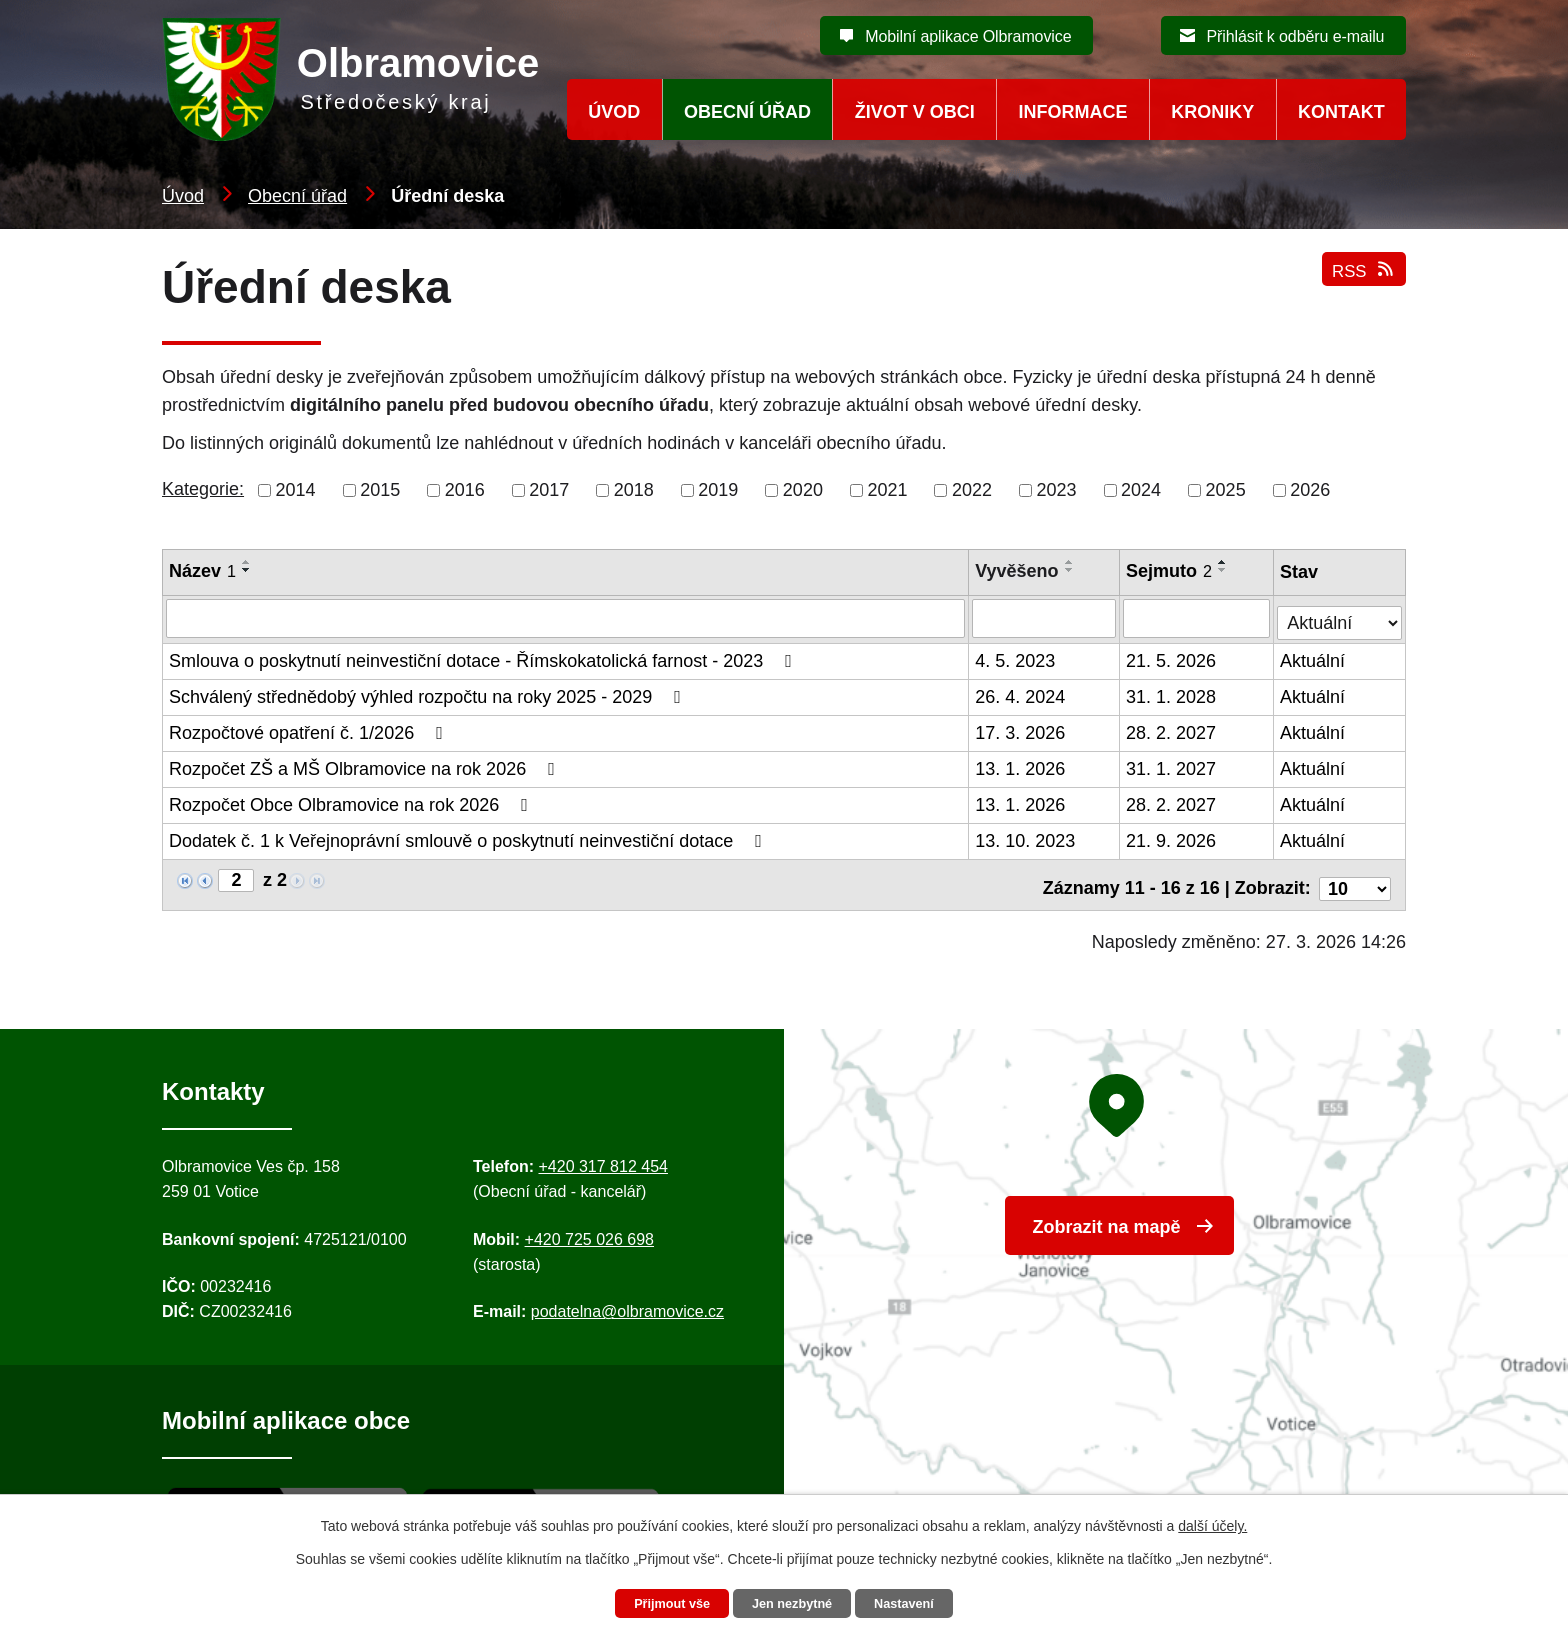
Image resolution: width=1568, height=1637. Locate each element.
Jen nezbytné (793, 1603)
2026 (1310, 490)
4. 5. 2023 (1016, 658)
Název (202, 571)
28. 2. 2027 (1172, 730)
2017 (549, 490)
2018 (634, 490)
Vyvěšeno (1017, 571)
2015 (380, 490)
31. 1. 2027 (1172, 766)
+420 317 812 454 (602, 1155)
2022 (972, 490)
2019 (718, 490)
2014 (296, 490)
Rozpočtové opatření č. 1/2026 (310, 730)
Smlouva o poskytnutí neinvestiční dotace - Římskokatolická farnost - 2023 (484, 658)
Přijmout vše (661, 1603)
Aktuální (1314, 658)
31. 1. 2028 (1172, 694)
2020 (803, 490)
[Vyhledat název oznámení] (566, 618)
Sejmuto (1170, 571)
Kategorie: (203, 489)
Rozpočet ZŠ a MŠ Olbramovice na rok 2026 (366, 766)
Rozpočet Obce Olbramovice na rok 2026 (352, 802)
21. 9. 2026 (1172, 838)
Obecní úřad (297, 196)
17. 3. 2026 (1021, 730)
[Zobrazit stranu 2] (236, 877)
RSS (1361, 282)
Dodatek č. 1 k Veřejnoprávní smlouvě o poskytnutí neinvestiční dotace (469, 838)
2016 (465, 490)
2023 (1057, 490)
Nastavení (916, 1603)
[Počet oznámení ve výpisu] (1355, 878)
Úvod (183, 196)
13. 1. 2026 (1021, 766)
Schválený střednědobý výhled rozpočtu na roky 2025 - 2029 (429, 694)
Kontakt (1341, 112)
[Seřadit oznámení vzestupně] (247, 562)
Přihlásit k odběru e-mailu (1295, 36)
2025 (1226, 490)
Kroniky (1212, 112)
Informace (1073, 112)
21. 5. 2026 (1172, 658)
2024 (1141, 490)
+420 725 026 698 (589, 1228)
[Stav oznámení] (1340, 615)
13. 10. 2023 (1026, 838)
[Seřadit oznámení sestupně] (247, 570)
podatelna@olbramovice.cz (627, 1301)
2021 (887, 490)
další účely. (1212, 1523)
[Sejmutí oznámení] (1197, 618)
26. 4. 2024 (1021, 694)
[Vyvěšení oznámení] (1045, 618)
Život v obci (915, 112)
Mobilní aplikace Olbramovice (968, 36)
